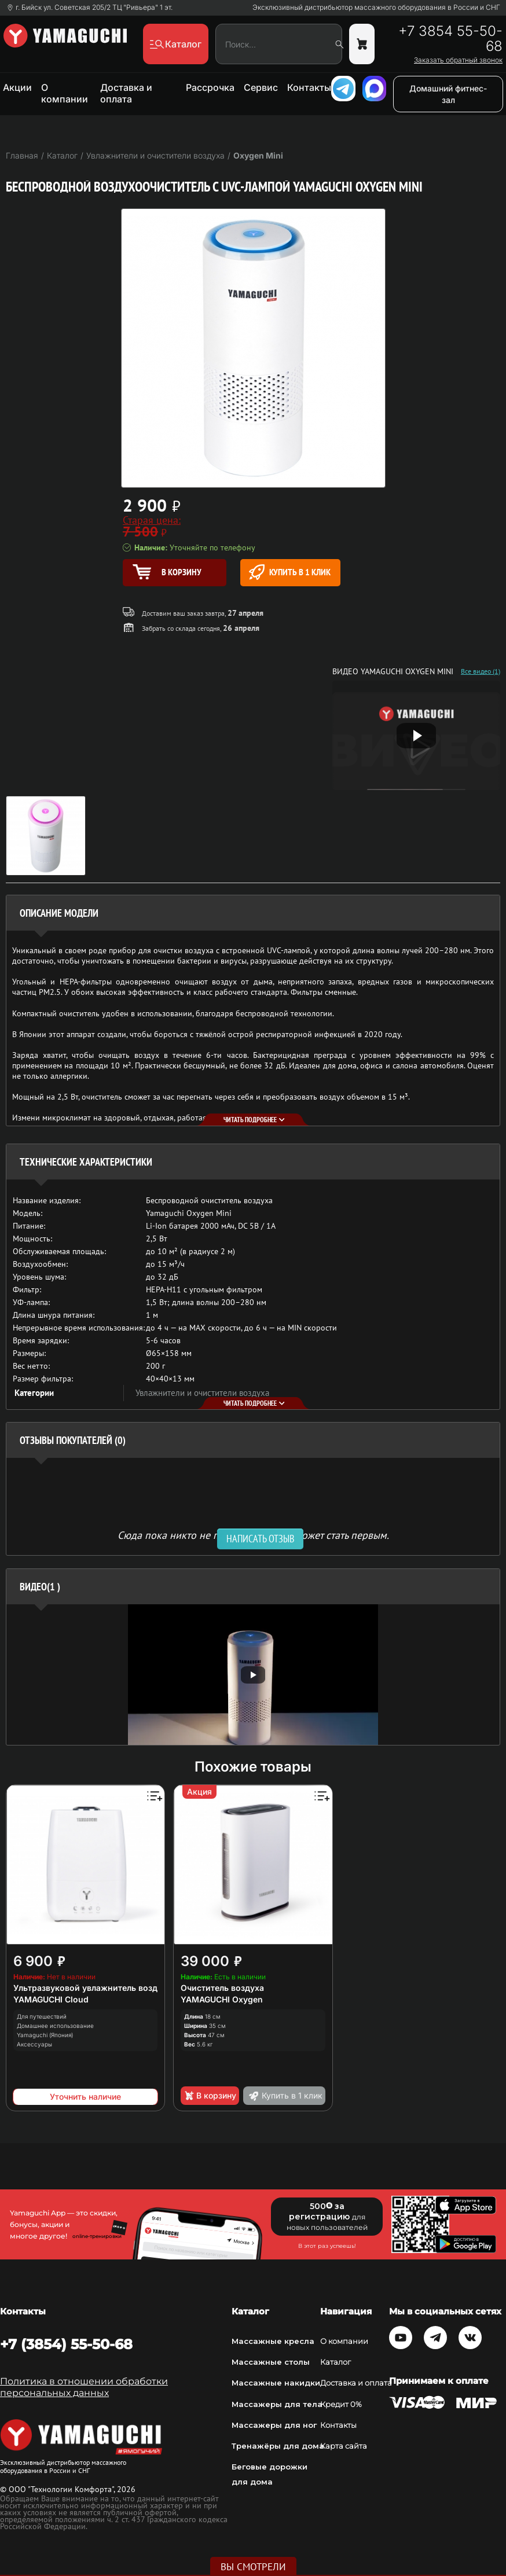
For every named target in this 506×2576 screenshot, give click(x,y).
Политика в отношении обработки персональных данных (84, 2387)
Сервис (261, 87)
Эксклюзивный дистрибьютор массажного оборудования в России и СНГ (376, 7)
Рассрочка (210, 87)
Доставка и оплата (126, 93)
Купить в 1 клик (290, 572)
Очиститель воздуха (222, 1988)
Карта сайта (343, 2445)
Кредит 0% (341, 2404)
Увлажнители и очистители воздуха (202, 1392)
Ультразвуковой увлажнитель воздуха (92, 1988)
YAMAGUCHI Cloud (51, 1999)
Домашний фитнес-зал (448, 94)
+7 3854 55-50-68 (450, 39)
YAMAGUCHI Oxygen (222, 1999)
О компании (64, 93)
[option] (253, 1674)
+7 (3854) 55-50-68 (66, 2344)
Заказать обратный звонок (458, 60)
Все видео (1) (480, 671)
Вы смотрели (253, 2566)
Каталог (335, 2361)
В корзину (210, 2095)
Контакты (309, 87)
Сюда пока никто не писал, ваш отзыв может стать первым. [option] (253, 1534)
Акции (17, 87)
